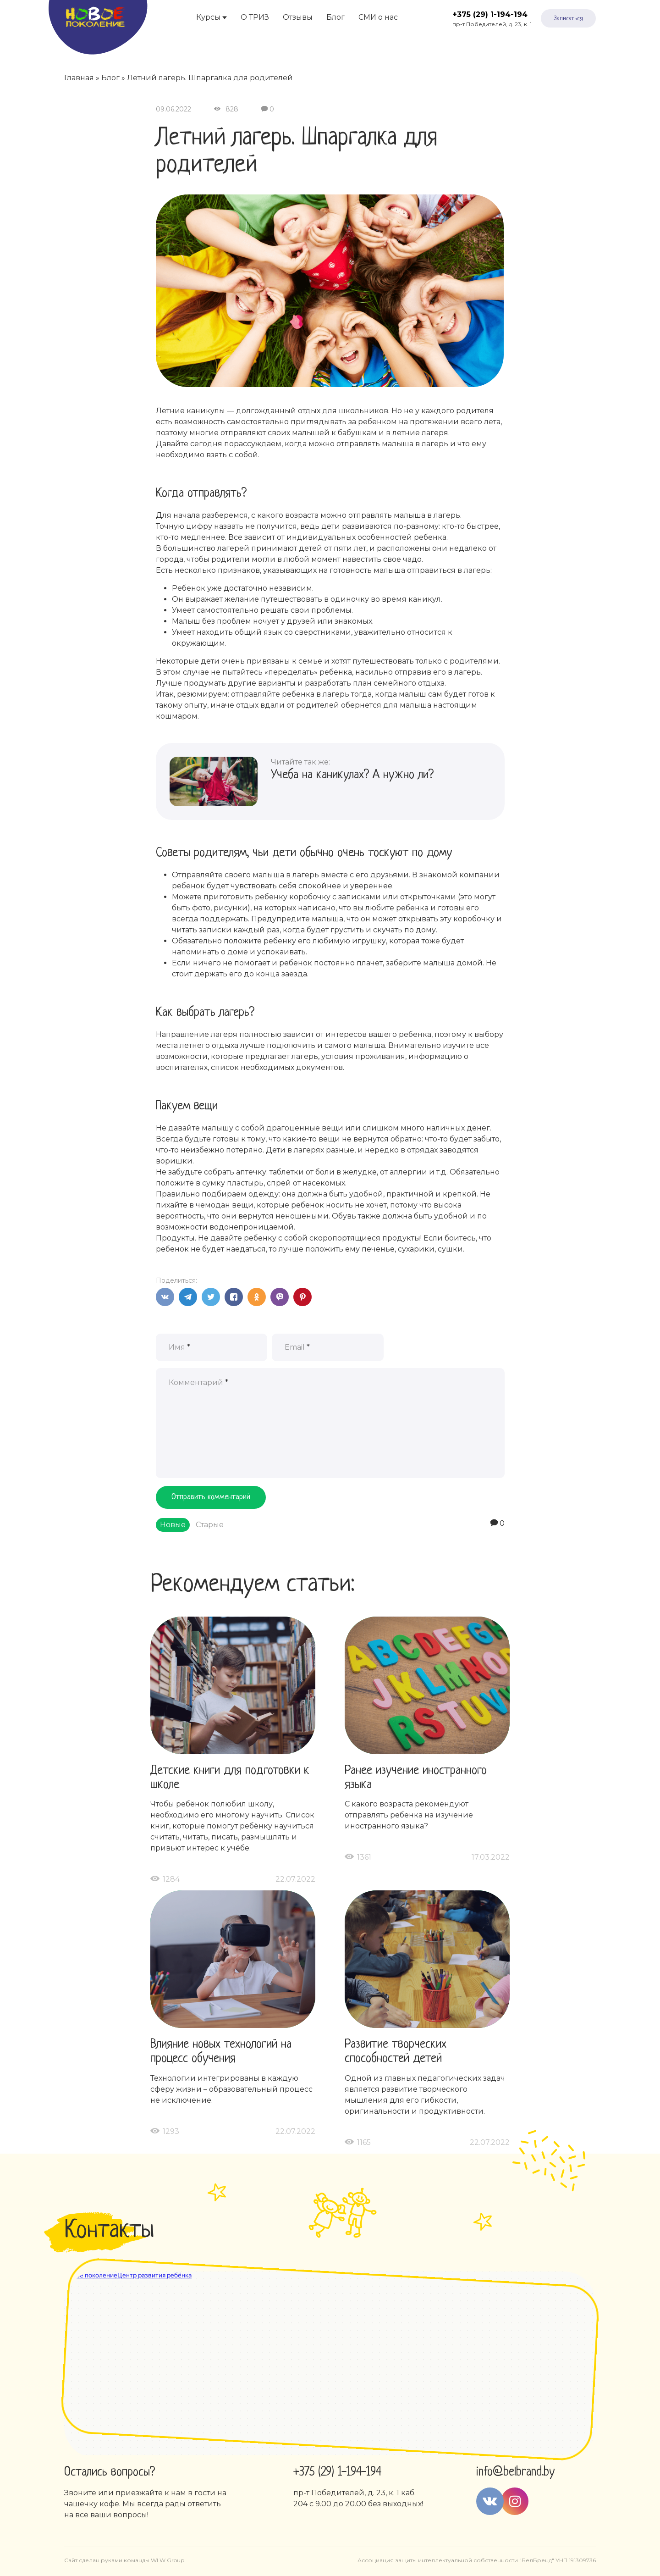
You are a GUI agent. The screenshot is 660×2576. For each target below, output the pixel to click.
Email (297, 1347)
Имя (179, 1347)
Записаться (568, 18)
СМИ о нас (378, 17)
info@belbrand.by (515, 2472)
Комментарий (198, 1382)
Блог (335, 17)
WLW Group (167, 2560)
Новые (173, 1524)
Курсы (208, 17)
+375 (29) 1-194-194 (490, 14)
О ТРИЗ (255, 17)
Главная (79, 77)
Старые (210, 1524)
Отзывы (298, 17)
